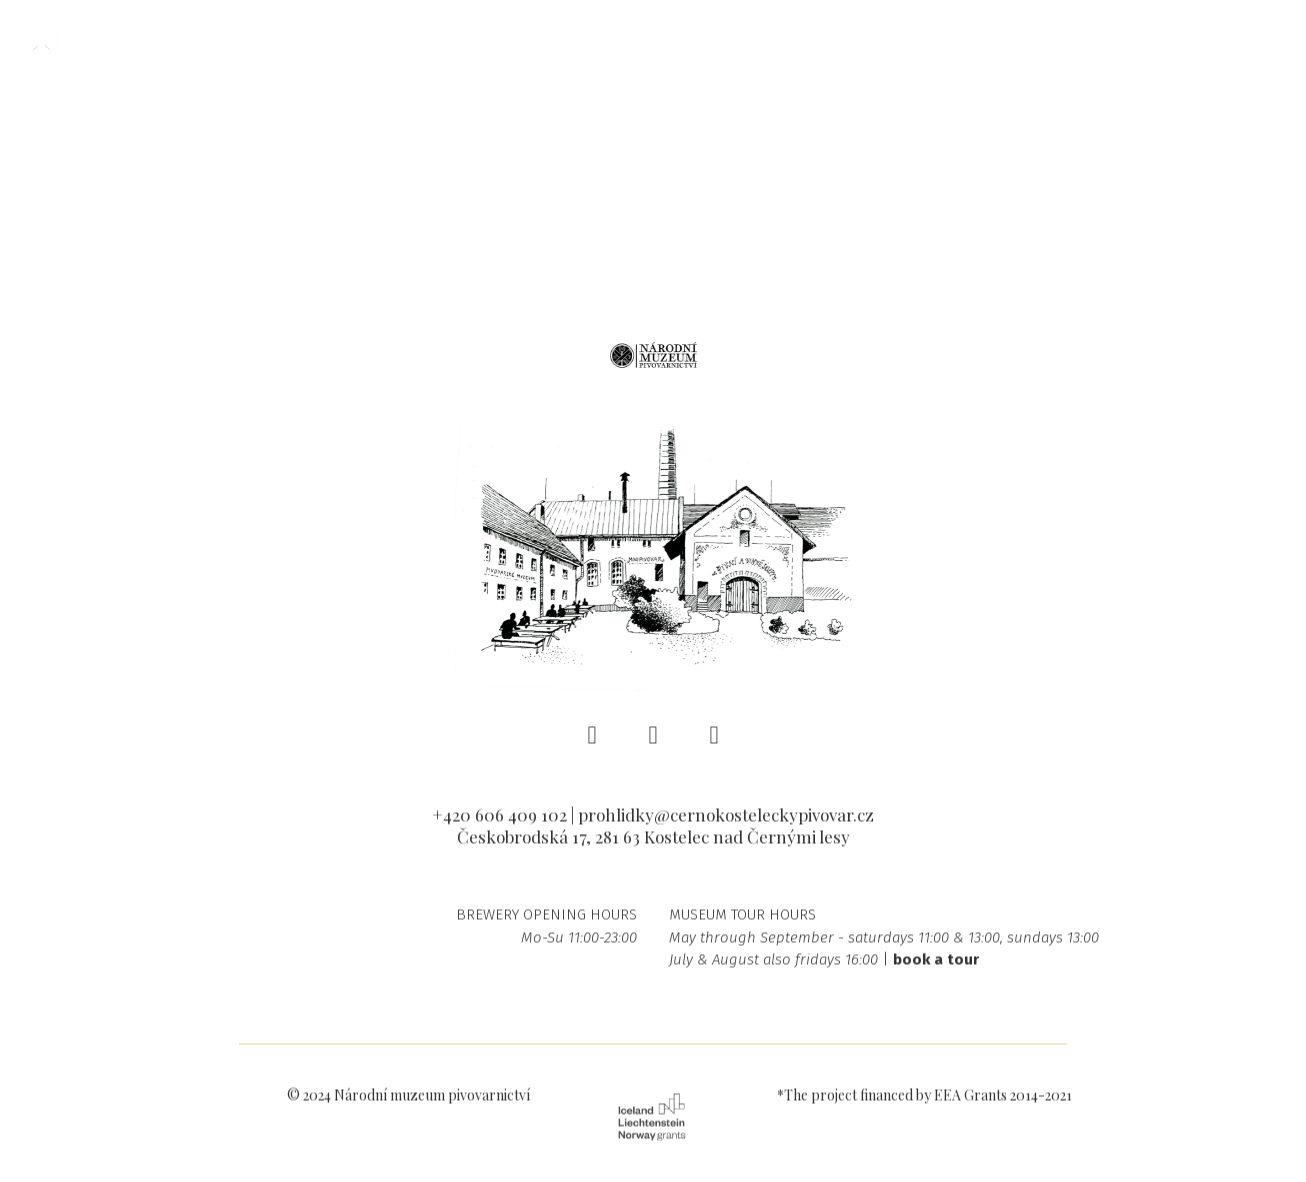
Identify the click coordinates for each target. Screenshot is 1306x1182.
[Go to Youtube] (714, 742)
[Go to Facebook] (592, 742)
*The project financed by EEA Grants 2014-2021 (924, 1102)
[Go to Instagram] (653, 742)
